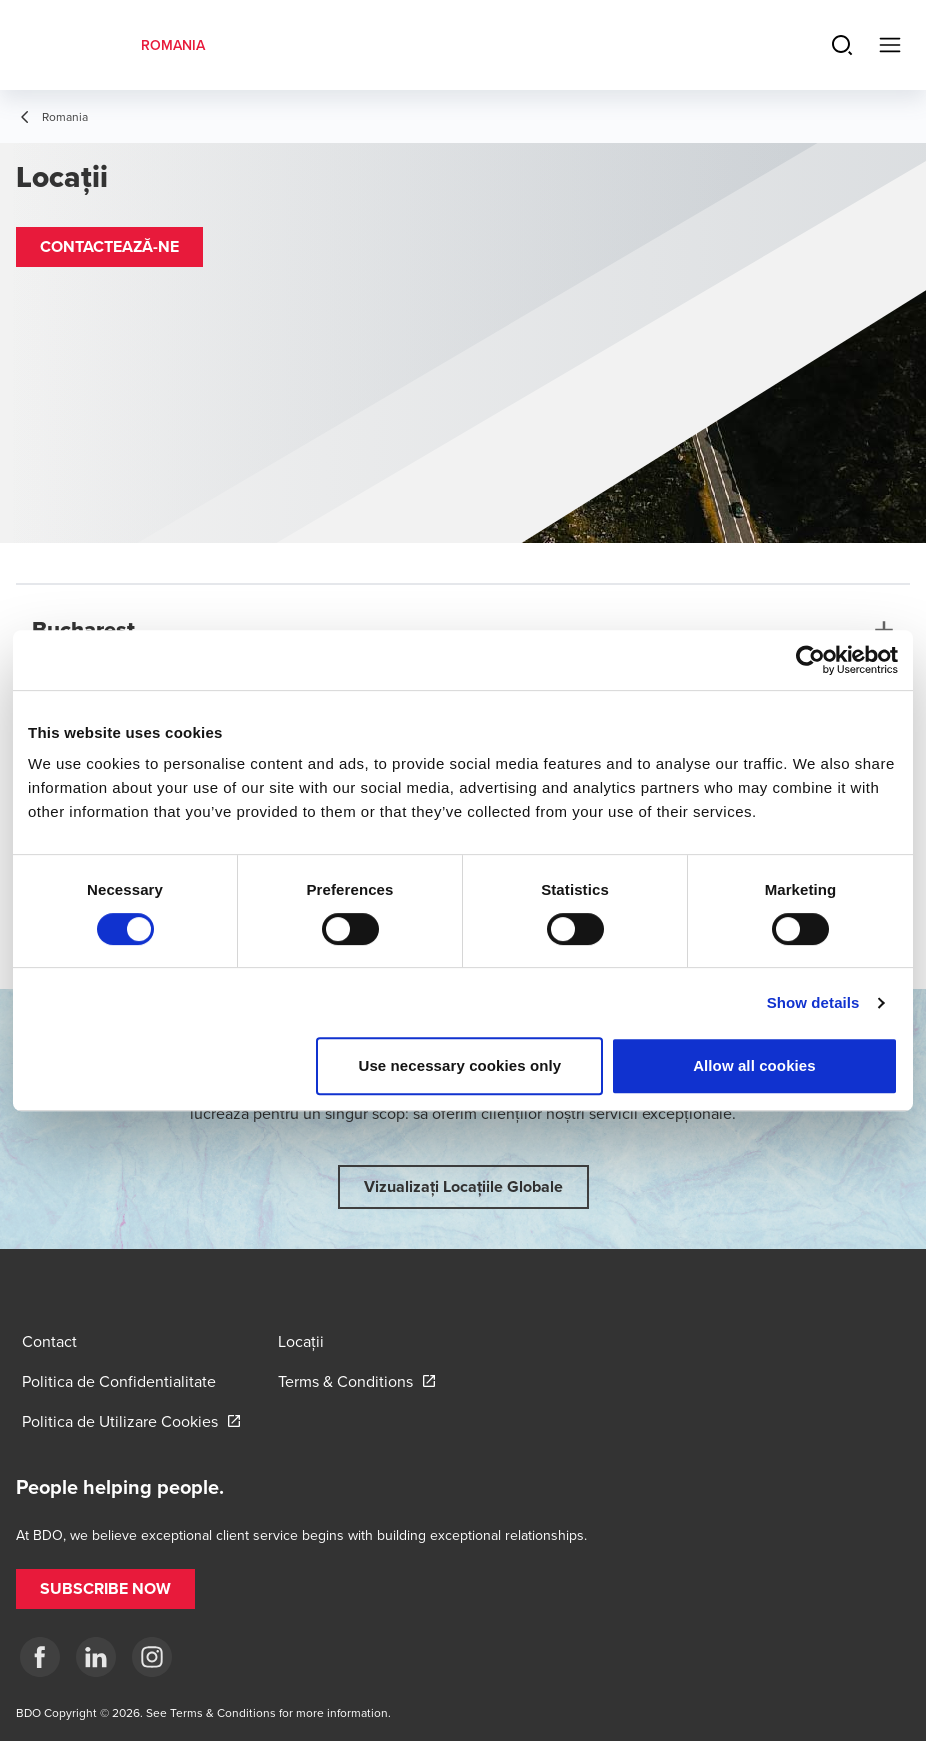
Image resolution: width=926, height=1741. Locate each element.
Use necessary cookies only (460, 1065)
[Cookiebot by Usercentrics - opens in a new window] (810, 660)
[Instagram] (152, 1657)
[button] (109, 247)
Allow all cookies (754, 1065)
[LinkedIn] (96, 1657)
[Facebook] (40, 1657)
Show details (813, 1002)
